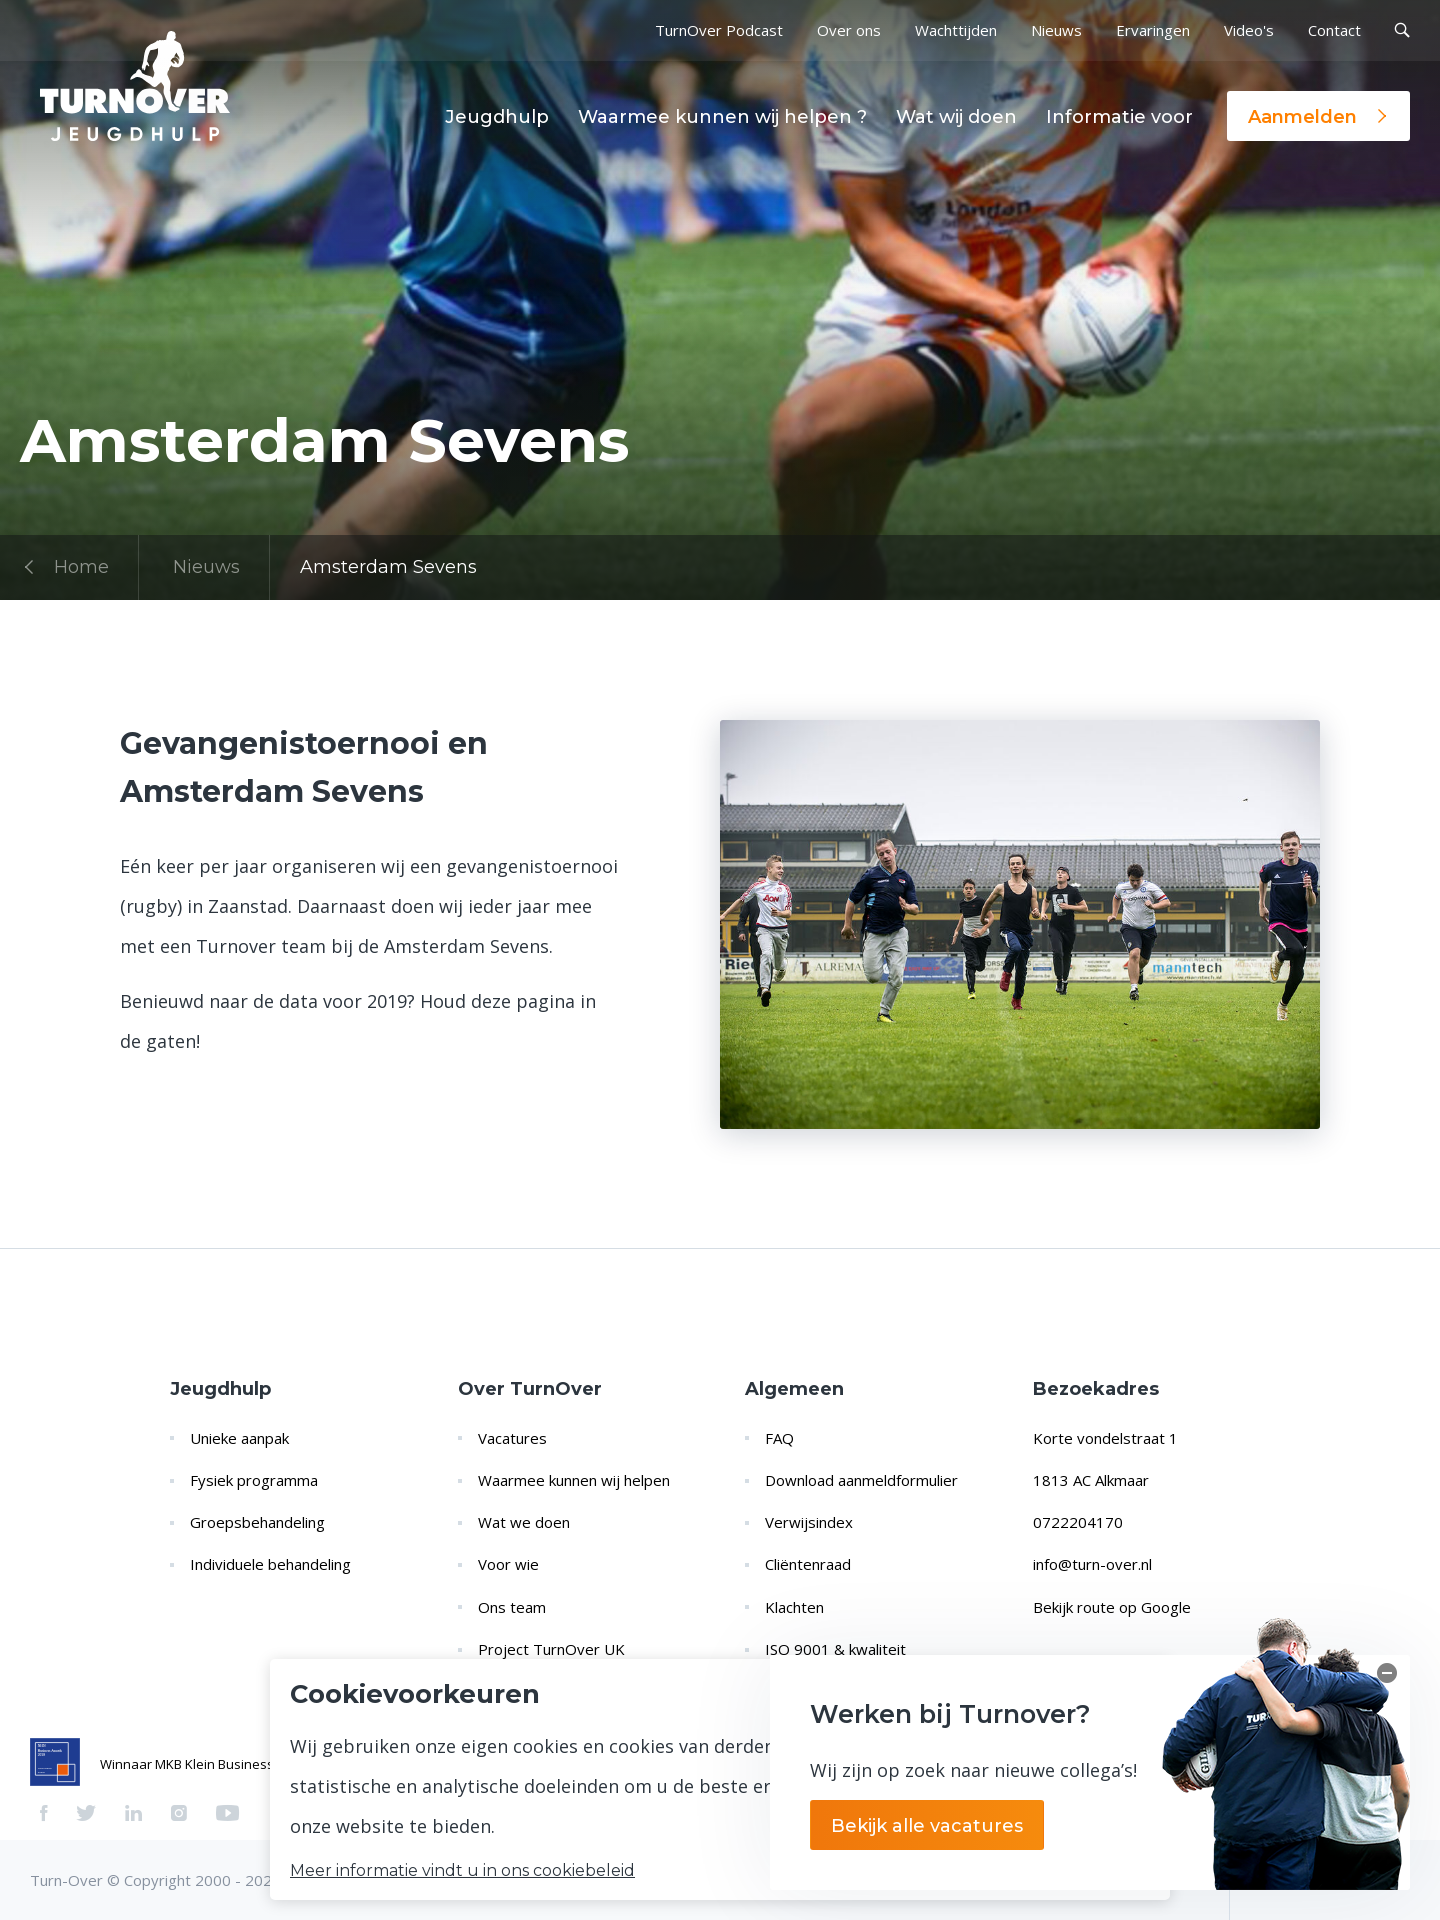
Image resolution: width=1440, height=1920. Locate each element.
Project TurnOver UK (551, 1649)
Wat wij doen (956, 117)
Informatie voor (1119, 117)
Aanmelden (1318, 117)
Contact (1334, 30)
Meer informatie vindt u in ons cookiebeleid (462, 1871)
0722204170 (1078, 1522)
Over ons (849, 30)
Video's (1249, 30)
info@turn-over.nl (1092, 1564)
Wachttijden (956, 30)
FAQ (779, 1438)
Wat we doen (524, 1522)
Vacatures (512, 1438)
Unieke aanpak (239, 1438)
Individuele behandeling (270, 1564)
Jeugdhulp (497, 117)
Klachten (794, 1607)
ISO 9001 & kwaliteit (835, 1649)
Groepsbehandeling (257, 1522)
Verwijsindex (809, 1522)
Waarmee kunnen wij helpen (574, 1480)
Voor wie (508, 1564)
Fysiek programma (254, 1480)
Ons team (512, 1607)
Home (64, 567)
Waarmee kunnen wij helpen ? (722, 117)
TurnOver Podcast (719, 30)
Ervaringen (1153, 30)
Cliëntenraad (808, 1564)
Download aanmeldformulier (861, 1480)
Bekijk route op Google (1112, 1607)
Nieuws (1056, 30)
